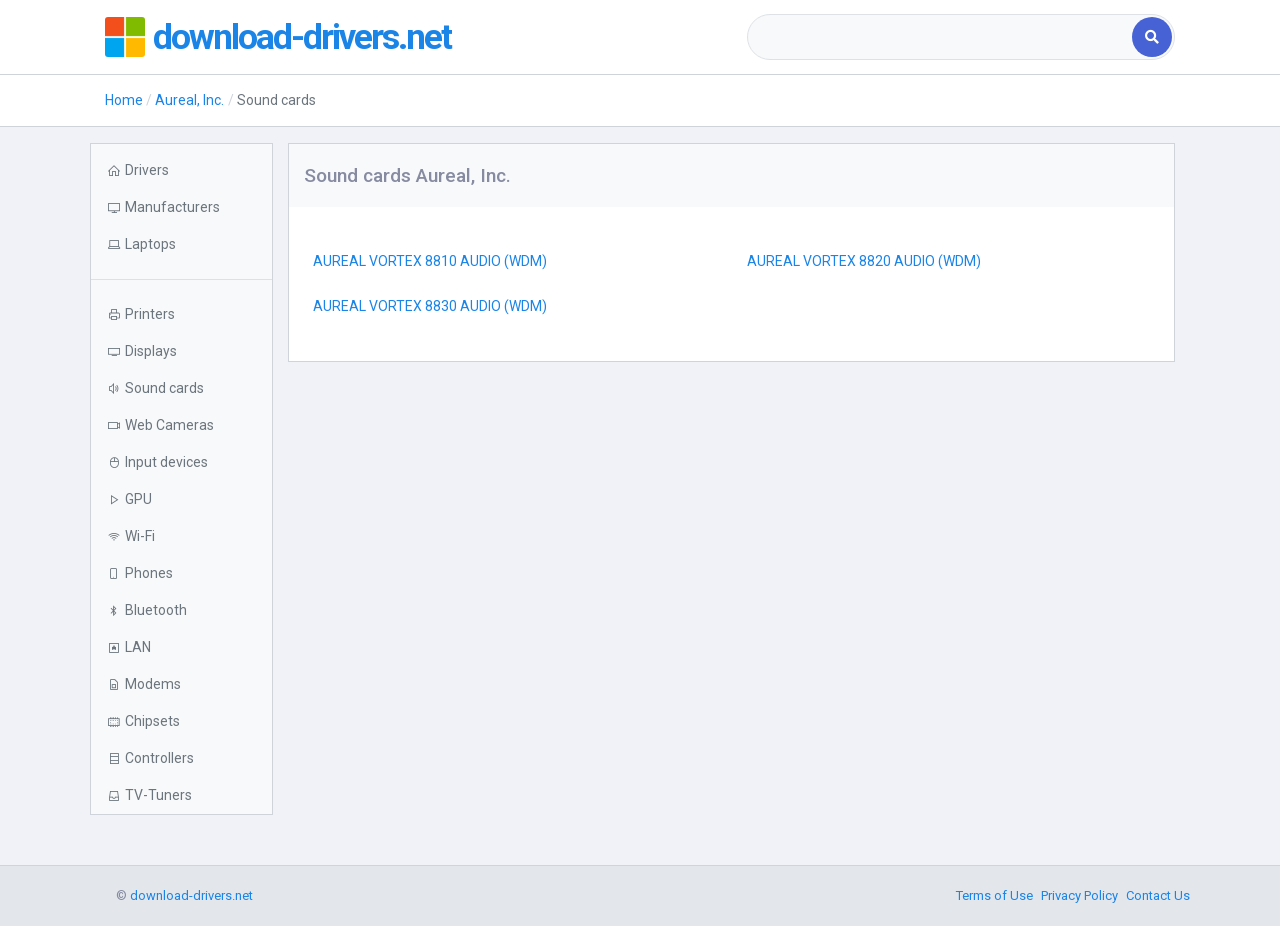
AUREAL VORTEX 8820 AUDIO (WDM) (864, 261)
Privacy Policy (1079, 895)
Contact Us (1158, 895)
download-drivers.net (303, 37)
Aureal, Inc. (189, 100)
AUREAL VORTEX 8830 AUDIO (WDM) (430, 306)
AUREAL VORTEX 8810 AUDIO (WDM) (430, 261)
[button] (181, 244)
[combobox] (941, 37)
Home (124, 100)
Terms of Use (994, 895)
